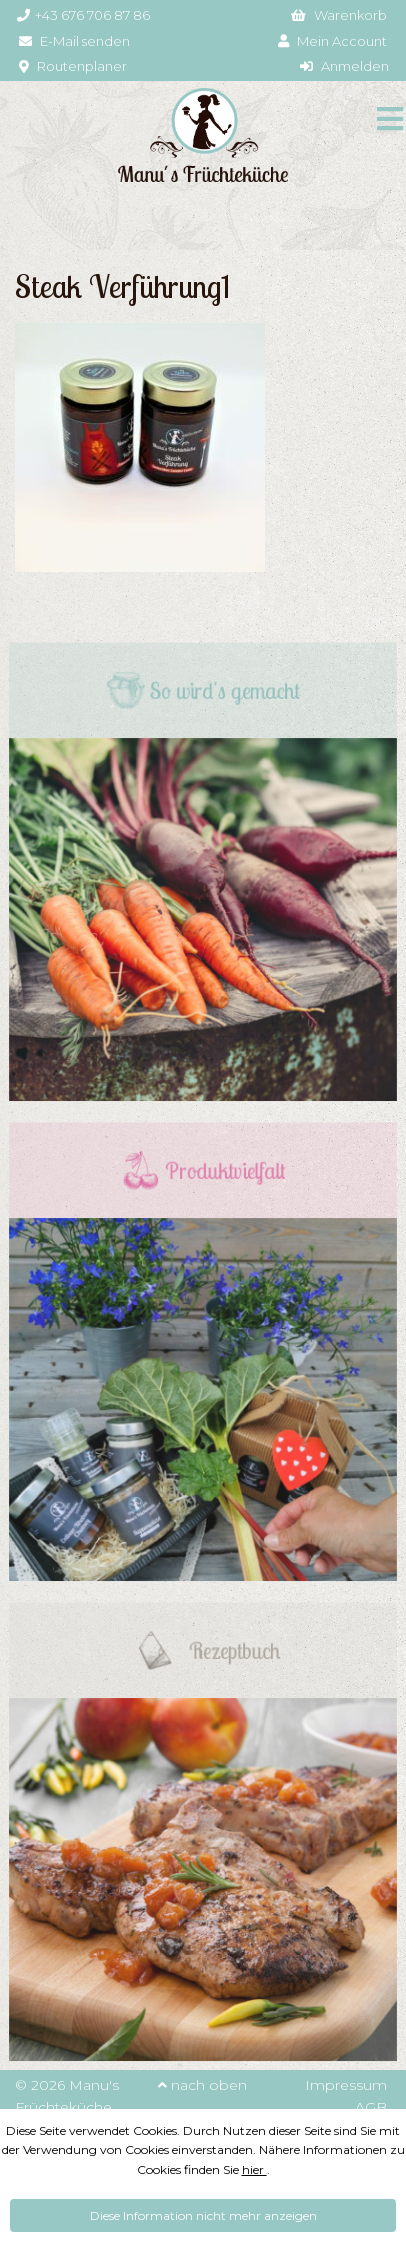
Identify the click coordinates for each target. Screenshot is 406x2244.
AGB (371, 2107)
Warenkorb (339, 15)
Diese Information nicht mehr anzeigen (203, 2215)
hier (254, 2169)
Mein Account (332, 41)
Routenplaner (73, 66)
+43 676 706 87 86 (83, 15)
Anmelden (344, 66)
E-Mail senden (74, 41)
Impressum (346, 2085)
